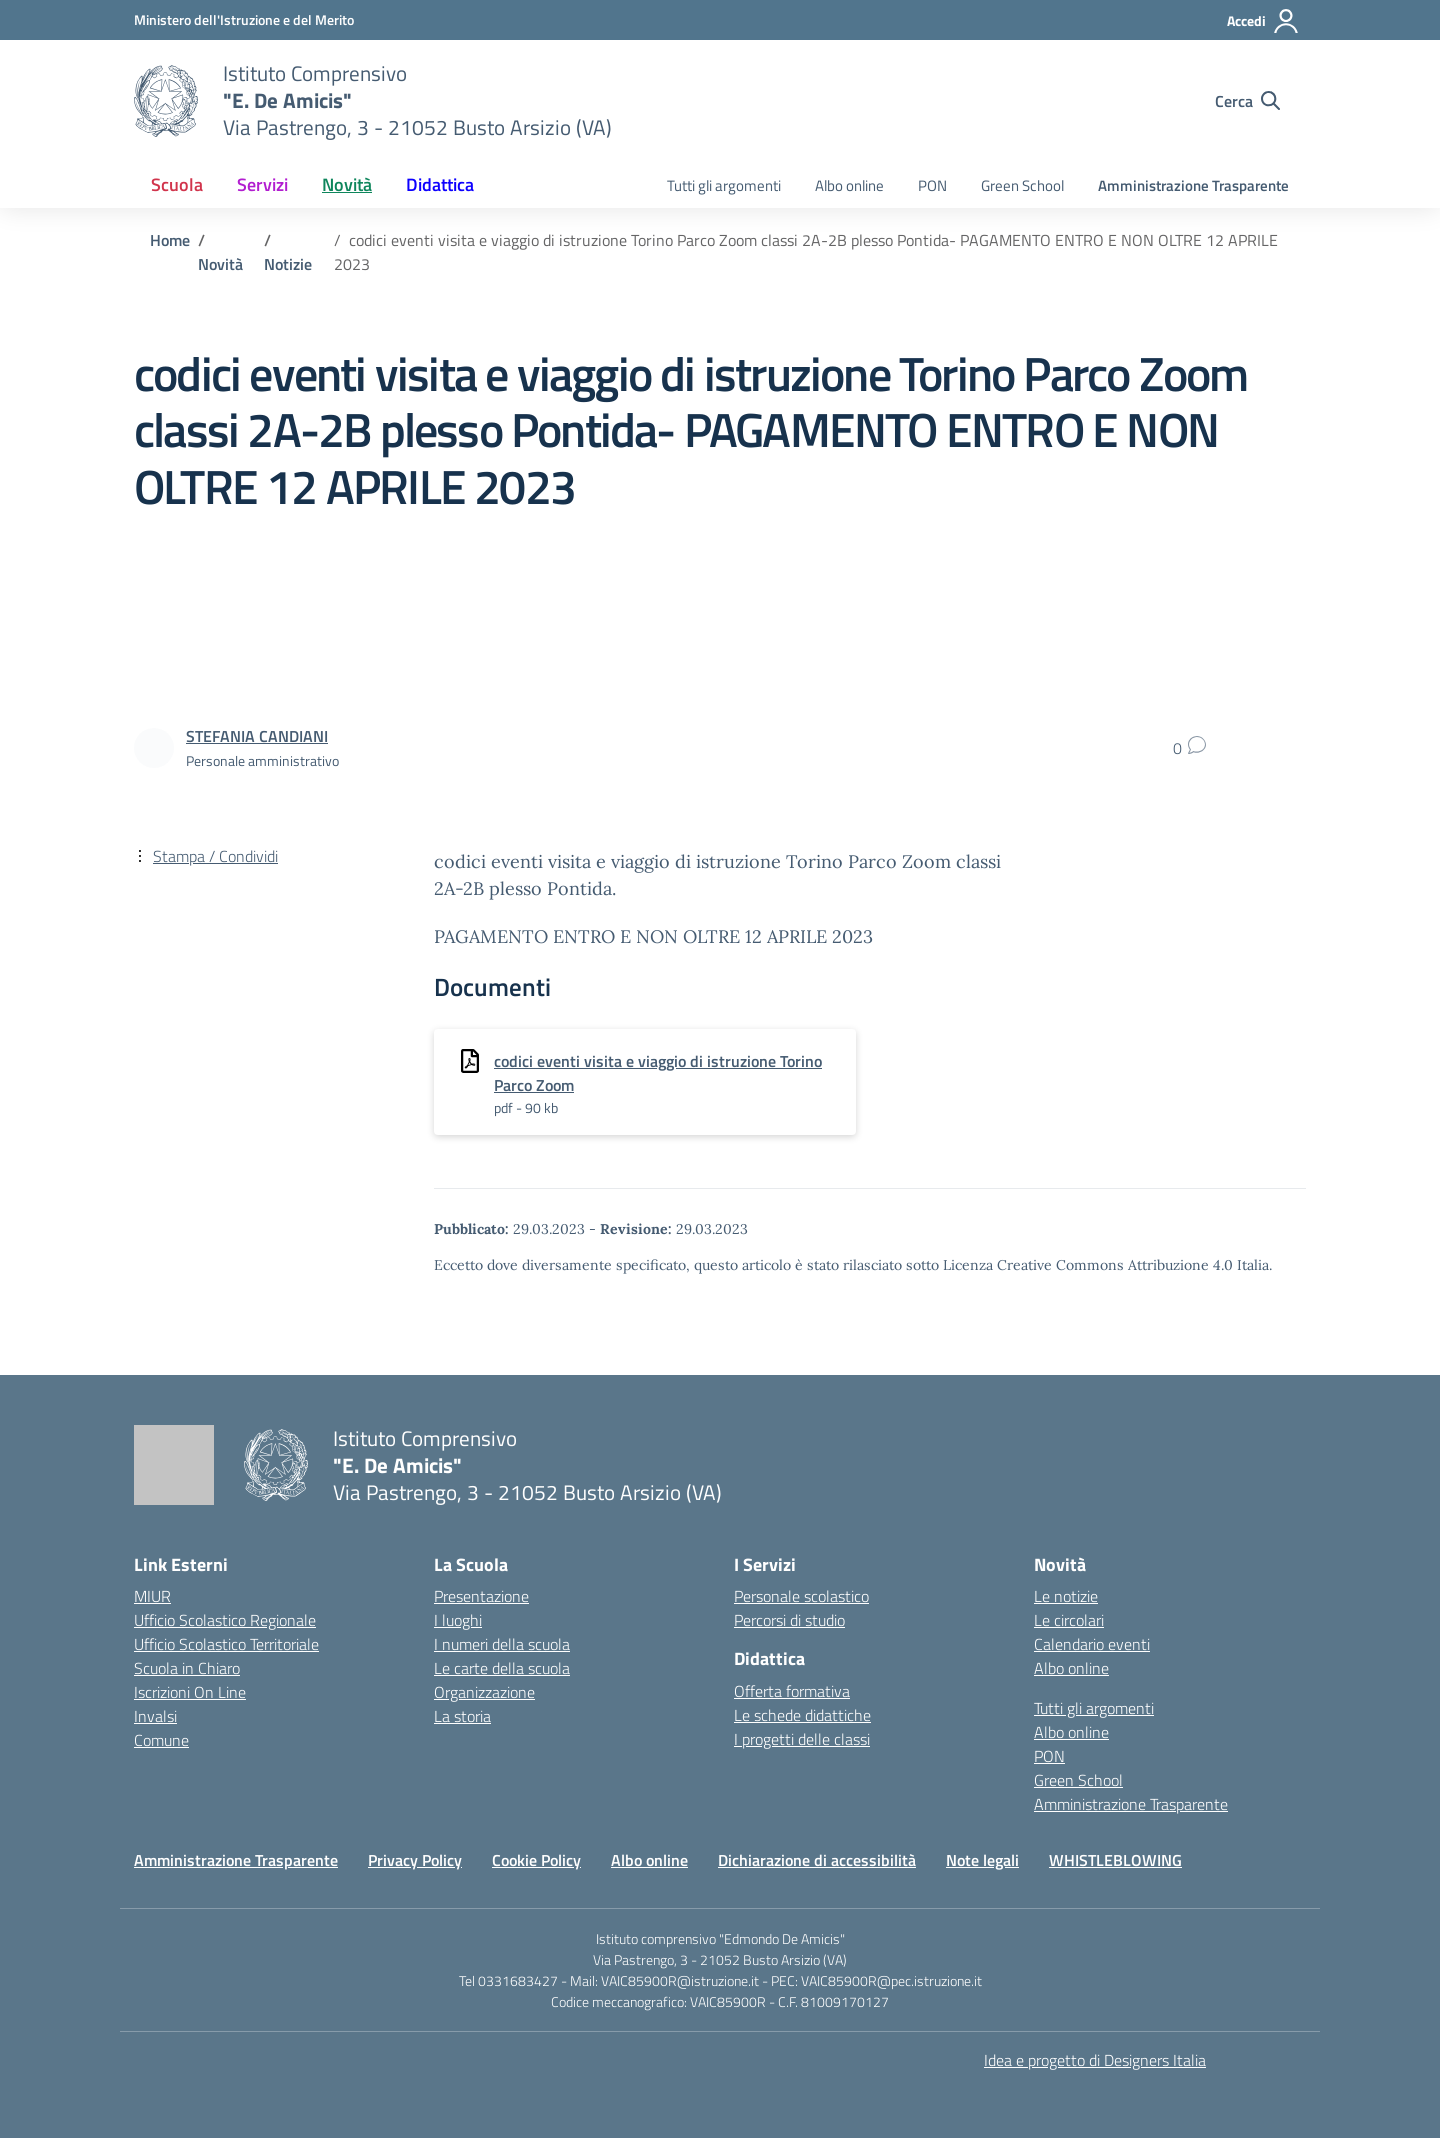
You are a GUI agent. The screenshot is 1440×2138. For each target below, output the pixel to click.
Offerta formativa (792, 1691)
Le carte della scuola (502, 1668)
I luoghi (458, 1620)
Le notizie (1066, 1596)
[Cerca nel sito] (1247, 101)
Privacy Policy (415, 1860)
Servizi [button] (262, 184)
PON (932, 185)
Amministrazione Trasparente (1193, 185)
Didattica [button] (440, 184)
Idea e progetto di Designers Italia (1095, 2060)
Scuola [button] (177, 184)
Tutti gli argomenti (724, 185)
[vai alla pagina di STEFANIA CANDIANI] (257, 736)
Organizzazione (484, 1692)
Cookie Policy (536, 1860)
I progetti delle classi (802, 1739)
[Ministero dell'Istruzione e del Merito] (244, 19)
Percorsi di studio (789, 1620)
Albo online (849, 185)
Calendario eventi (1092, 1644)
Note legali (982, 1860)
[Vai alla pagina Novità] (220, 264)
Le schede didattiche (802, 1715)
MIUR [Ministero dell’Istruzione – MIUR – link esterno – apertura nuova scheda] (152, 1596)
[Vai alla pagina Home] (170, 240)
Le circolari (1069, 1620)
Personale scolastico (801, 1596)
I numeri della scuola (502, 1644)
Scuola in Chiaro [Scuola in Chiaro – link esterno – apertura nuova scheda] (187, 1668)
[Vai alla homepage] (166, 101)
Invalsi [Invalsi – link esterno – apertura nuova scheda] (155, 1716)
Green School (1022, 185)
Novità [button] (347, 184)
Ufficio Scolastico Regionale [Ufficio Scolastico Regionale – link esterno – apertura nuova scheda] (225, 1620)
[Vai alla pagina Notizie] (288, 264)
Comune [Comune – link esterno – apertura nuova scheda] (161, 1740)
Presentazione (481, 1596)
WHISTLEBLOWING (1115, 1860)
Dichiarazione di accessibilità (817, 1860)
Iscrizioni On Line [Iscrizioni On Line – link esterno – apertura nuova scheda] (190, 1692)
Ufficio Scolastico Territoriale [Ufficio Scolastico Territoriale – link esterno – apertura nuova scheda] (226, 1644)
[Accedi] (1263, 21)
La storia (462, 1716)
